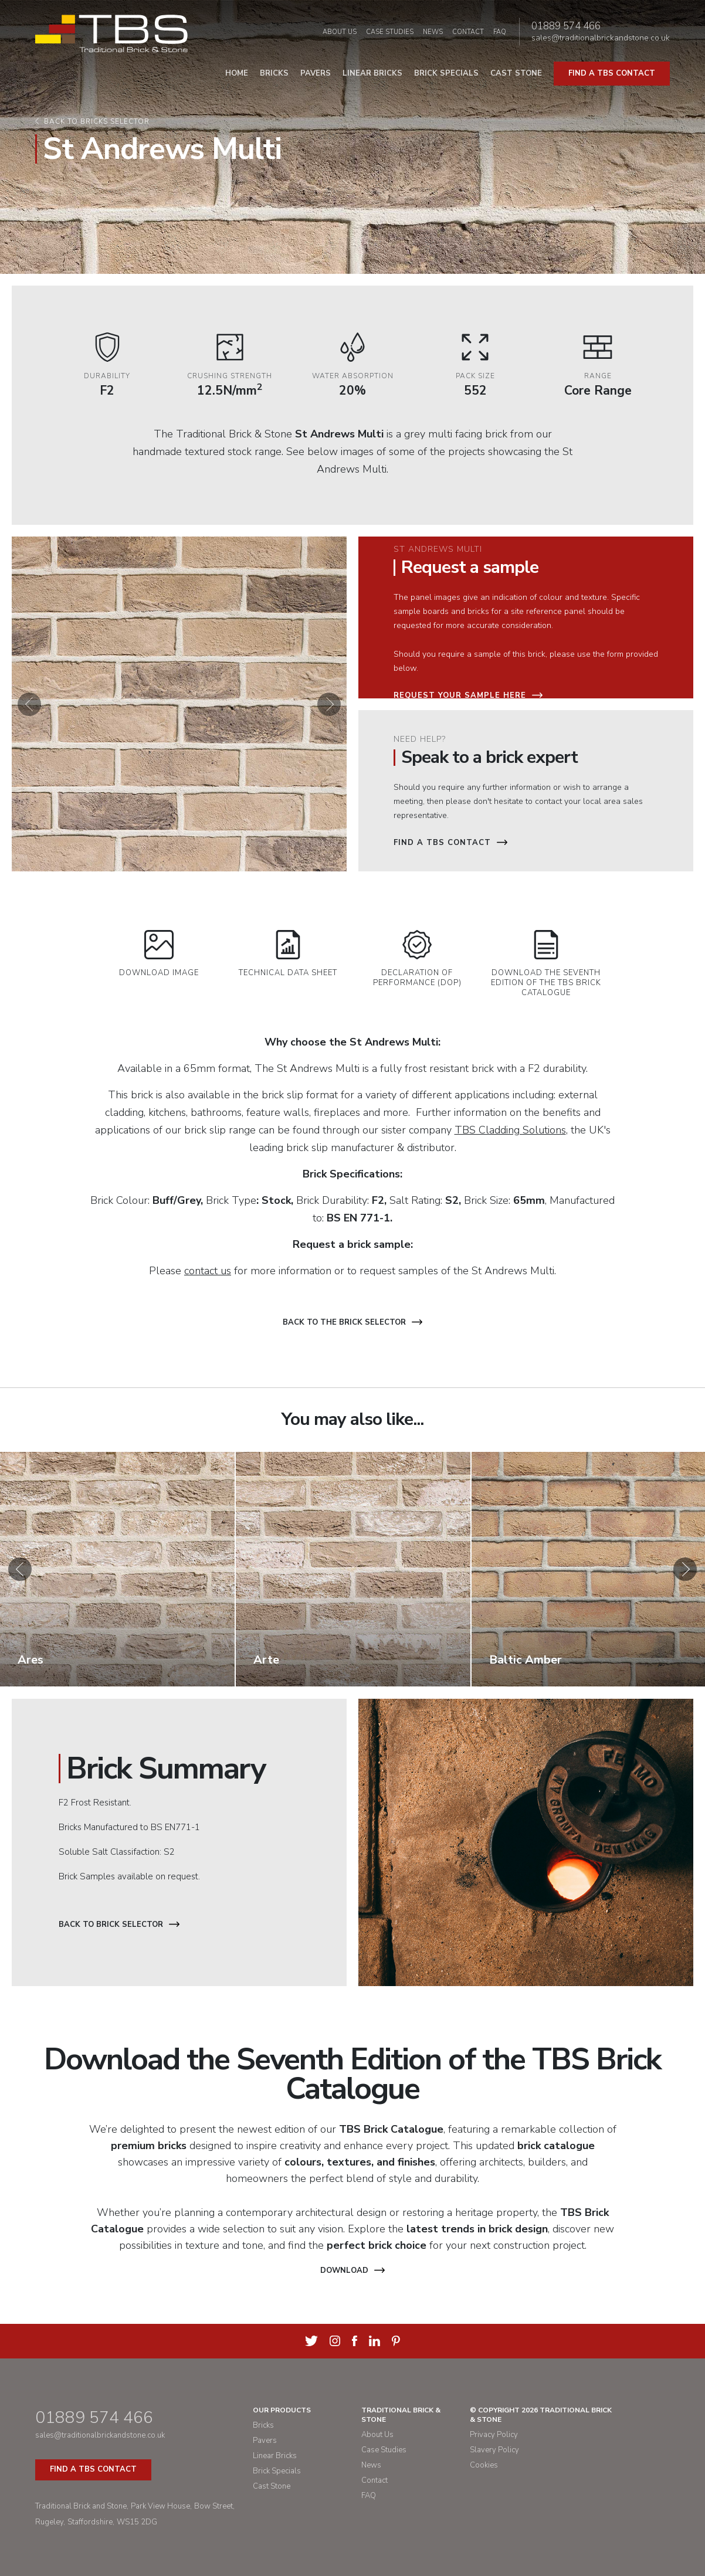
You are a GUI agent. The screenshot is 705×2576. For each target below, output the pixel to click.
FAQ (499, 32)
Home (236, 73)
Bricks (274, 73)
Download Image (159, 954)
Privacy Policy (494, 2434)
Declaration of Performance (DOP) (417, 959)
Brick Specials (446, 73)
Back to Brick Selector (119, 1924)
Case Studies (389, 32)
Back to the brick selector (352, 1322)
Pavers (315, 73)
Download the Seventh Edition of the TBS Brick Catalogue (546, 964)
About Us (340, 32)
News (433, 32)
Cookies (484, 2465)
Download (352, 2270)
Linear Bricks (372, 73)
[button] (29, 704)
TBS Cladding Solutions (510, 1130)
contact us (207, 1271)
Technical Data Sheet (288, 954)
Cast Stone (516, 73)
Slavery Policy (494, 2450)
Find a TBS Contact (450, 842)
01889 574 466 (566, 26)
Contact (468, 32)
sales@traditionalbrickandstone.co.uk (600, 37)
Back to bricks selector (97, 121)
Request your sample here (468, 695)
